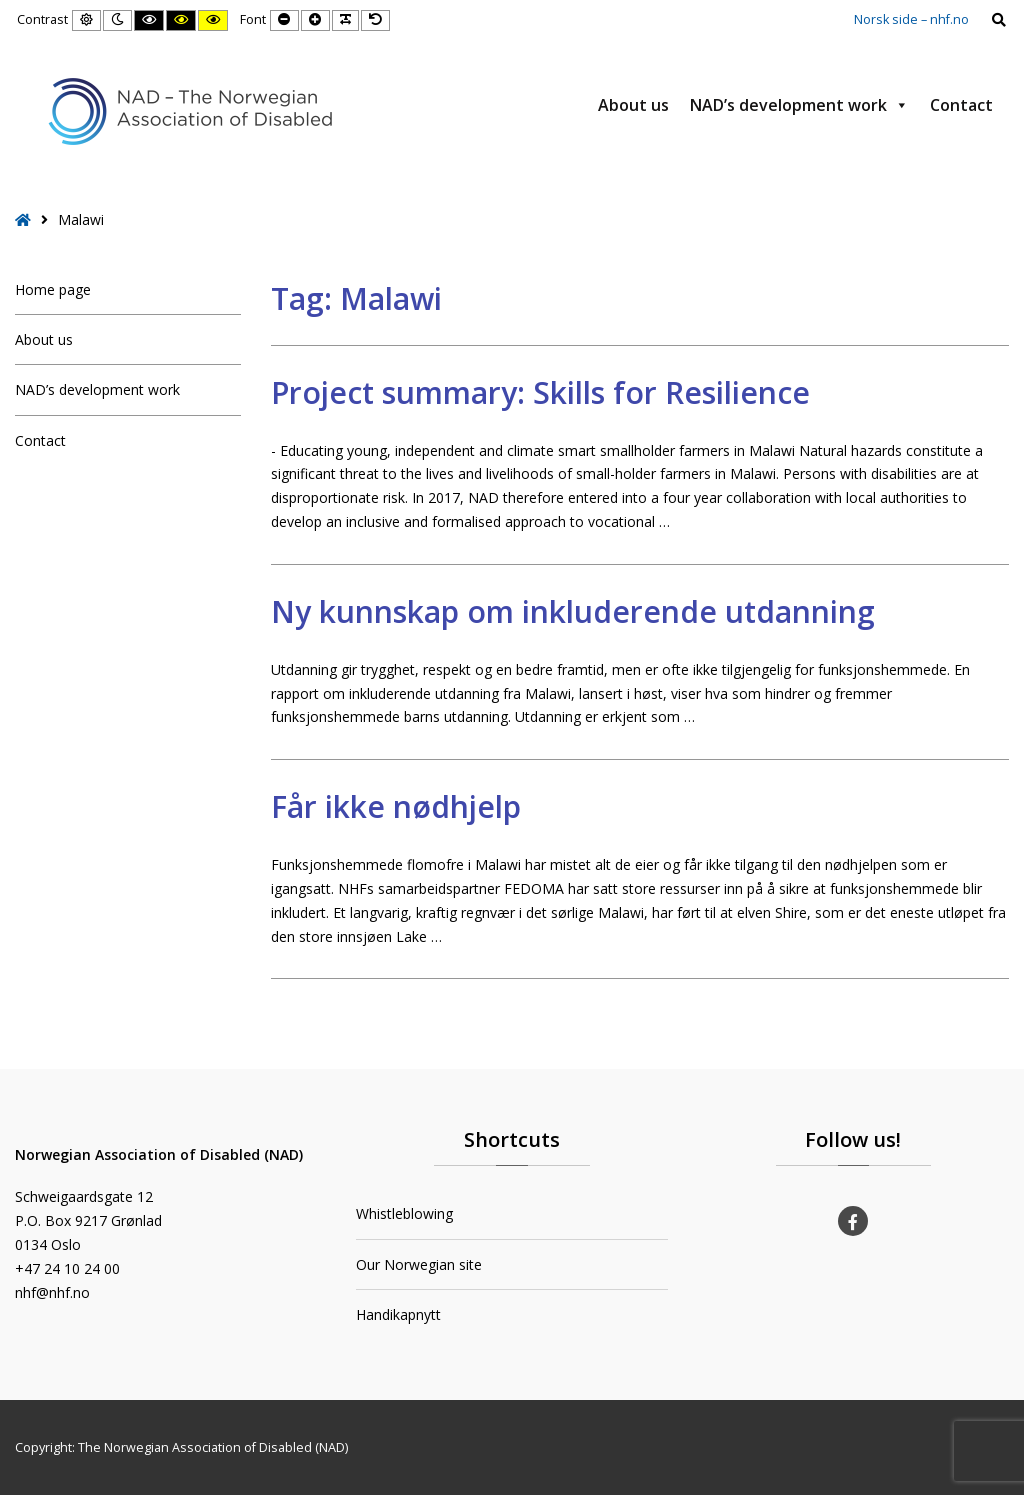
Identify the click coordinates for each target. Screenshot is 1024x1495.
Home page (53, 289)
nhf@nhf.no (52, 1292)
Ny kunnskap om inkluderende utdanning (573, 611)
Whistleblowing (404, 1213)
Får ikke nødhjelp (396, 806)
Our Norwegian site (419, 1264)
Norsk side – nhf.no (911, 19)
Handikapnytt (398, 1314)
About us (633, 105)
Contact (961, 105)
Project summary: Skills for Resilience (540, 392)
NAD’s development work (799, 105)
